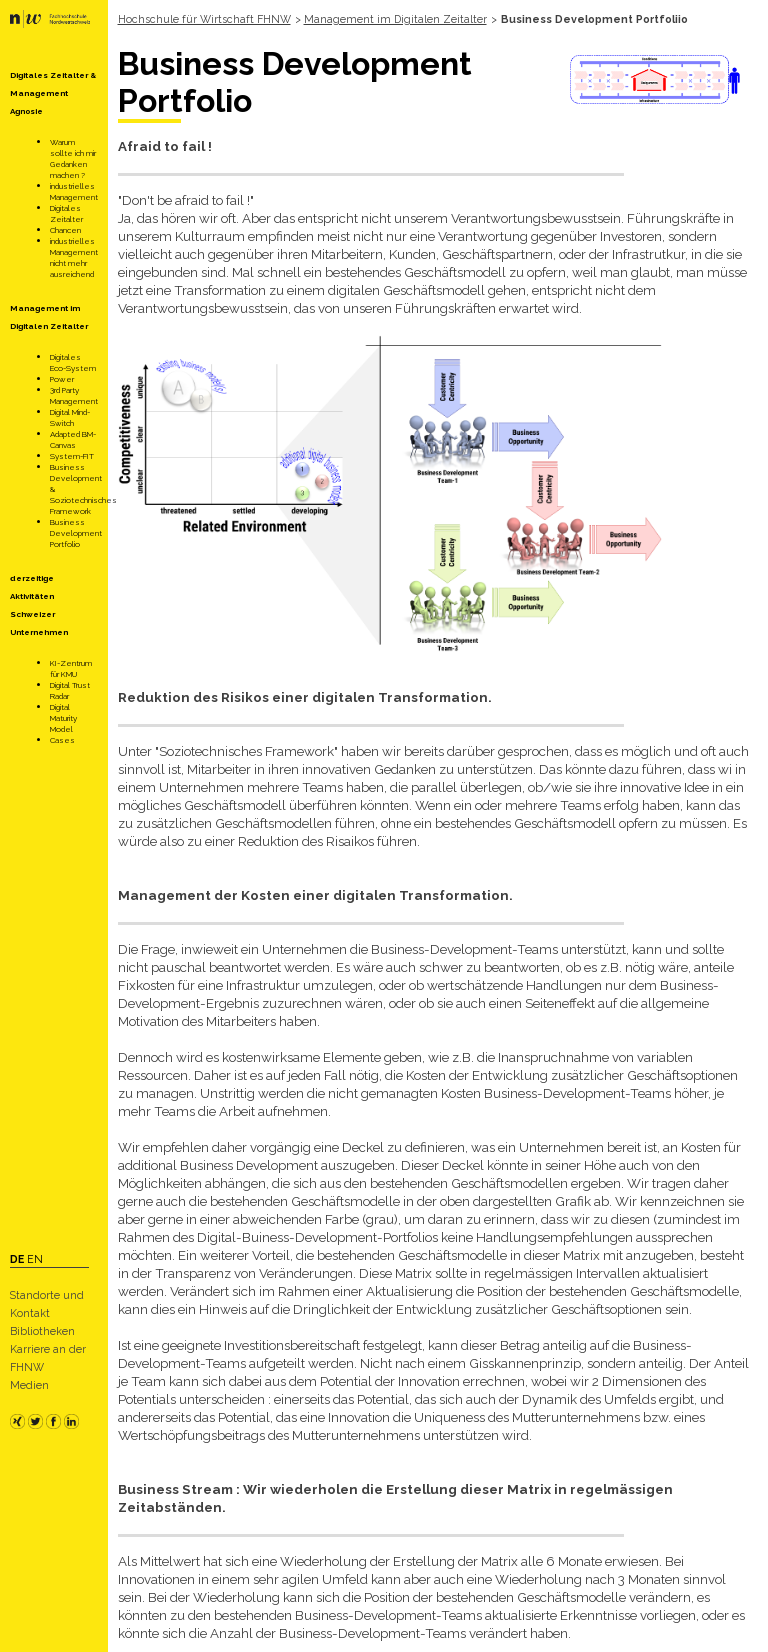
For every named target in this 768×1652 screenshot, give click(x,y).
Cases (62, 740)
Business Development (76, 472)
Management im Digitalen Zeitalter (395, 19)
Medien (29, 1385)
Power (62, 379)
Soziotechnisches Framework (83, 505)
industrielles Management (74, 191)
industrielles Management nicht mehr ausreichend (74, 257)
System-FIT (72, 456)
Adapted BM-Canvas (73, 439)
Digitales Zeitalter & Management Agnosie (53, 93)
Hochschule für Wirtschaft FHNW (204, 19)
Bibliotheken (42, 1331)
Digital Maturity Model (63, 718)
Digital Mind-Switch (70, 417)
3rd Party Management (74, 395)
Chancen (65, 230)
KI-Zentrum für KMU (71, 668)
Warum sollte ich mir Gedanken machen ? (73, 158)
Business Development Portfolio (76, 533)
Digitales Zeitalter (66, 213)
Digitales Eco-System (73, 362)
